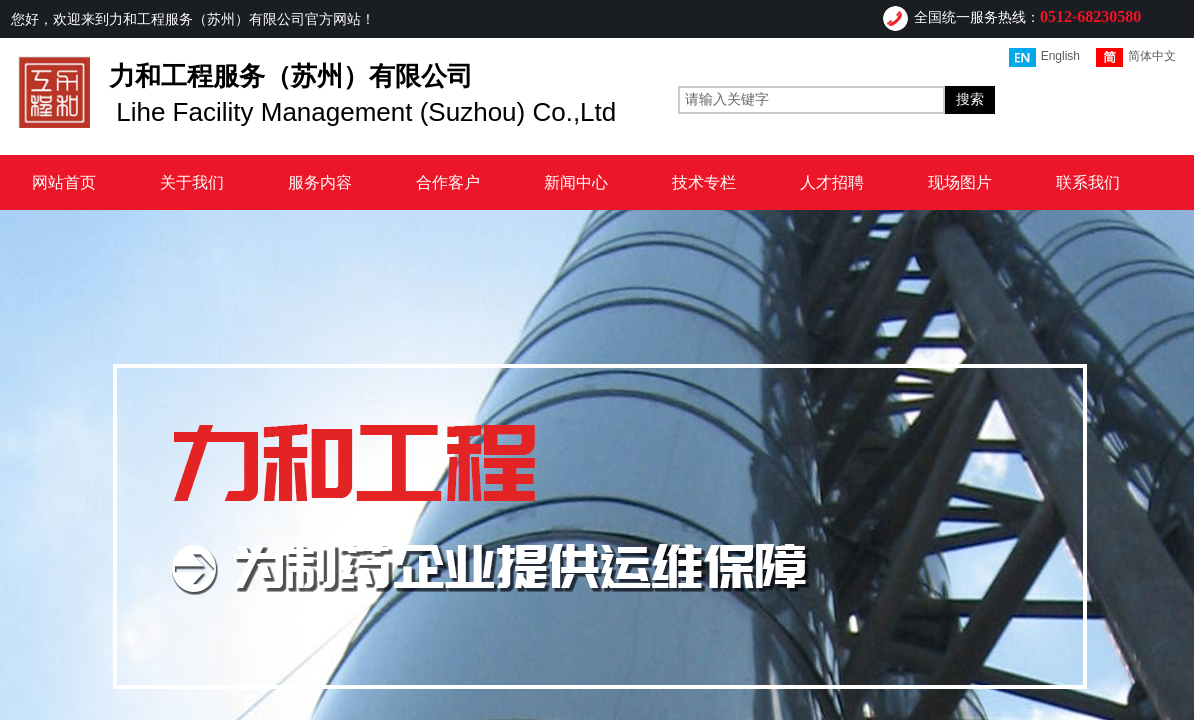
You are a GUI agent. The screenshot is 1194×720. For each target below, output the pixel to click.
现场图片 (960, 182)
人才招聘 (832, 182)
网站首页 (64, 182)
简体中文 (1136, 57)
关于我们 (192, 182)
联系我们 (1088, 182)
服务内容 (320, 182)
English (1044, 57)
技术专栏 (704, 182)
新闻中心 (576, 182)
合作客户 (448, 182)
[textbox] (811, 100)
